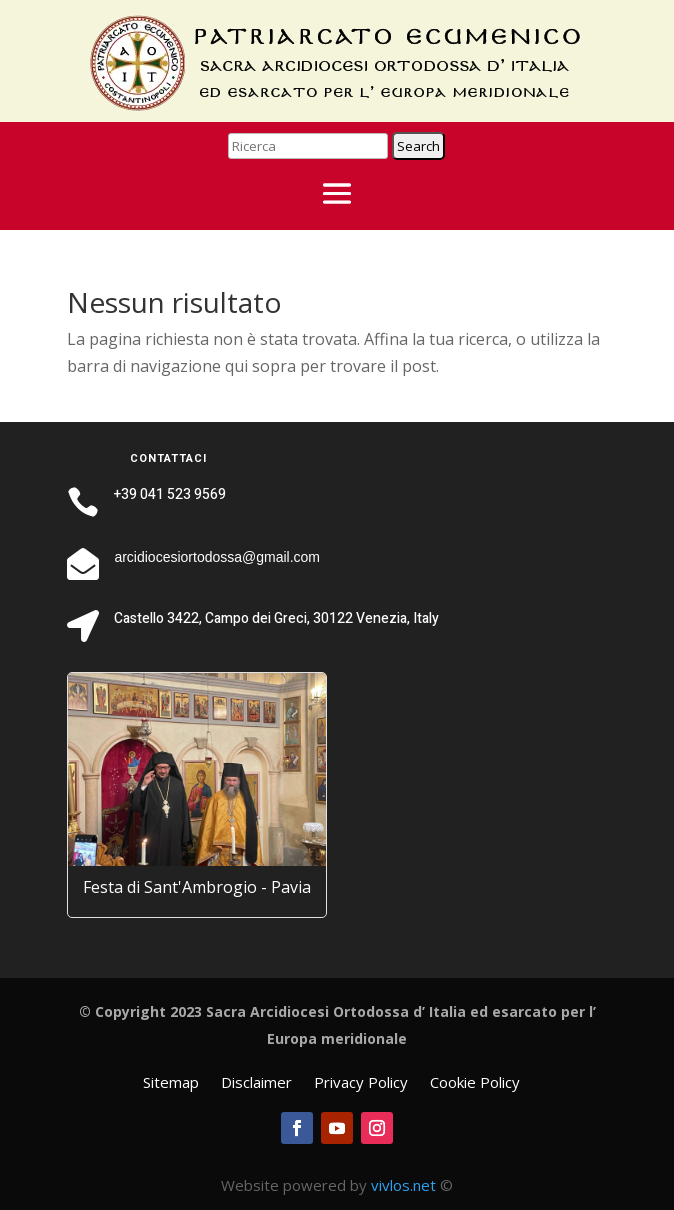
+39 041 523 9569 (170, 494)
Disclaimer (256, 1083)
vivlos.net (403, 1185)
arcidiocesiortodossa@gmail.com (217, 557)
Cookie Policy (475, 1083)
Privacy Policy (361, 1083)
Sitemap (171, 1083)
